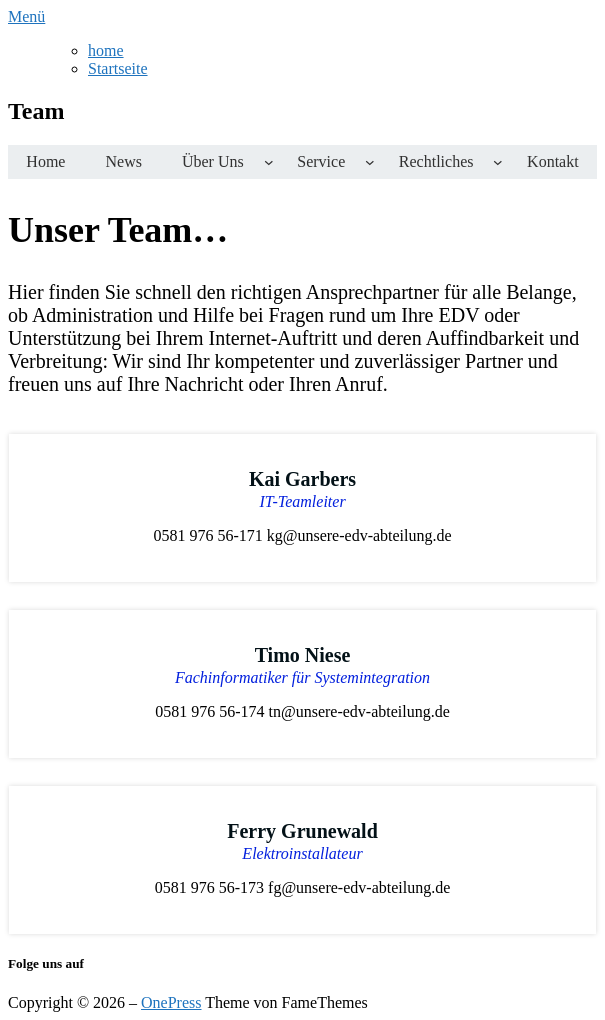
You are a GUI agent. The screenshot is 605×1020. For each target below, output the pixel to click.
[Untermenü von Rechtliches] (498, 162)
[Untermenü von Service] (370, 162)
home (106, 50)
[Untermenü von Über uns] (269, 162)
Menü (26, 16)
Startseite (118, 68)
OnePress (171, 1002)
